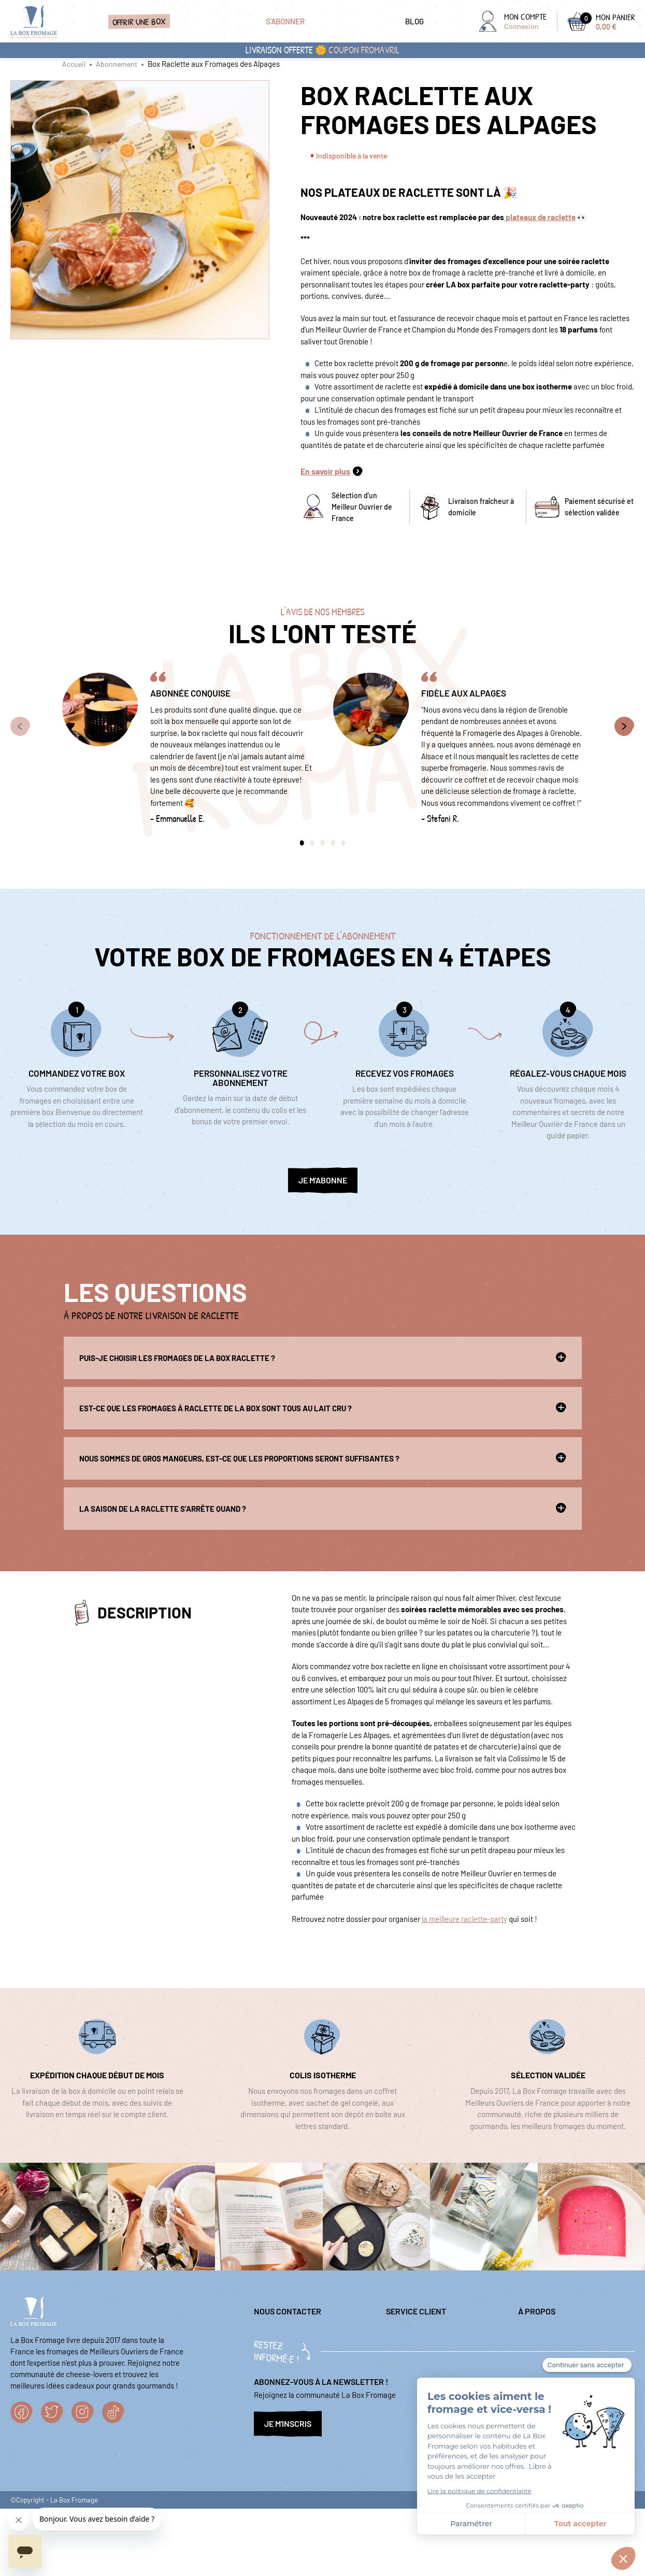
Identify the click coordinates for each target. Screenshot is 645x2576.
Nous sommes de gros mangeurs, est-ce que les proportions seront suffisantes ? (322, 1458)
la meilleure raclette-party (464, 1918)
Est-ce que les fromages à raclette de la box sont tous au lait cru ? (322, 1407)
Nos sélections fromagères (562, 2351)
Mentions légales (413, 2334)
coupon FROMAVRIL (363, 50)
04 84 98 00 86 (278, 2363)
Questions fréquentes (421, 2351)
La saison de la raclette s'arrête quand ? (322, 1508)
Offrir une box (139, 21)
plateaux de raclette (540, 217)
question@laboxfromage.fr (298, 2334)
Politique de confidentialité (563, 2334)
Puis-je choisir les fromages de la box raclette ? (322, 1357)
